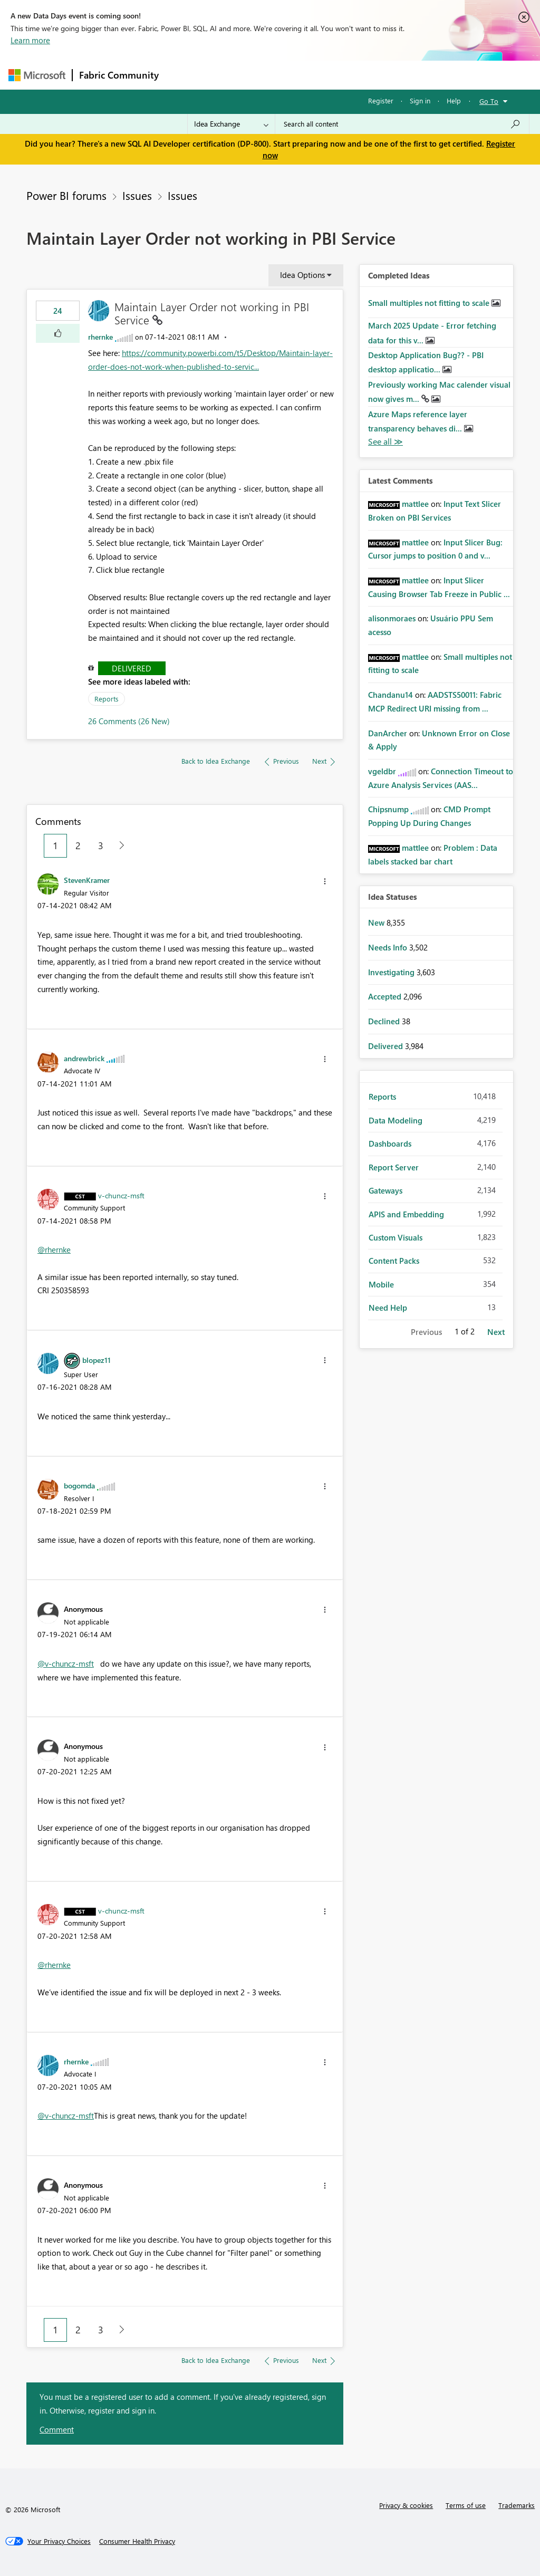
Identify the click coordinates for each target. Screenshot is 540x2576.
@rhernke (54, 1249)
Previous (426, 1332)
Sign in (420, 100)
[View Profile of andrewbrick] (84, 1058)
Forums (182, 74)
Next (496, 1332)
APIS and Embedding (406, 1214)
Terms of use (466, 2505)
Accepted (385, 996)
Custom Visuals (395, 1237)
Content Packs (394, 1260)
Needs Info (388, 947)
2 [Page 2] (78, 845)
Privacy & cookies (406, 2505)
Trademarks (516, 2505)
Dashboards (390, 1143)
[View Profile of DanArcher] (387, 733)
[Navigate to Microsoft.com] (36, 75)
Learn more (30, 40)
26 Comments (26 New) (129, 721)
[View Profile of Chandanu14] (390, 694)
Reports (106, 698)
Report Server (394, 1167)
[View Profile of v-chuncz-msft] (121, 1195)
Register (380, 100)
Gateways (385, 1190)
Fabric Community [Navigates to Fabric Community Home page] (119, 75)
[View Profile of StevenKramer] (87, 879)
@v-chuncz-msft (65, 1663)
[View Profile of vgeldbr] (382, 771)
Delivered (131, 668)
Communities (319, 74)
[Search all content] (402, 124)
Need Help (388, 1307)
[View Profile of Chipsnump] (388, 809)
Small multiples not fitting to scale (429, 302)
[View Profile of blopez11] (96, 1359)
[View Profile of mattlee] (415, 503)
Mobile (381, 1284)
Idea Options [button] (302, 275)
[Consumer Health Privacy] (137, 2541)
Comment (57, 2429)
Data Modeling (395, 1120)
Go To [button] (488, 101)
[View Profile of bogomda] (79, 1485)
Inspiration (229, 74)
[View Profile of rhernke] (100, 336)
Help (454, 100)
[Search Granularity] (231, 124)
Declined (385, 1021)
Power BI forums (66, 195)
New (377, 922)
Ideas (272, 74)
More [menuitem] (402, 74)
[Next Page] (119, 846)
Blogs (366, 74)
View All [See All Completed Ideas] (385, 442)
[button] (58, 333)
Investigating (392, 972)
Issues (137, 195)
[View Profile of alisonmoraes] (392, 618)
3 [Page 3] (100, 845)
